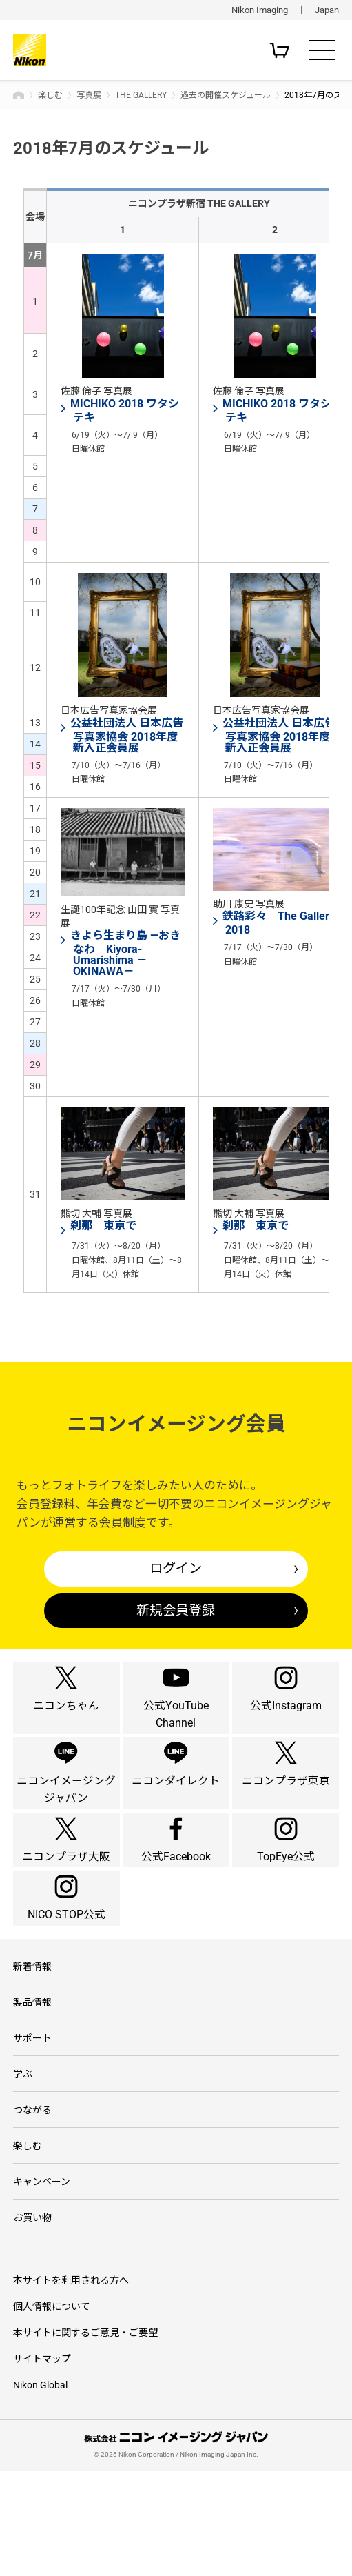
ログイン (175, 1568)
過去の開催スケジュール (225, 95)
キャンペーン (41, 2282)
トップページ (18, 95)
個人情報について (51, 2410)
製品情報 (32, 2095)
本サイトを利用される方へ (71, 2384)
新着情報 (32, 2058)
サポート (32, 2133)
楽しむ (50, 95)
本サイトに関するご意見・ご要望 (85, 2436)
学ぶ (22, 2170)
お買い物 (32, 2320)
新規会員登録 (175, 1610)
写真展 (88, 95)
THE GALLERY (141, 95)
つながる (32, 2208)
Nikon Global (40, 2489)
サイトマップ (42, 2462)
